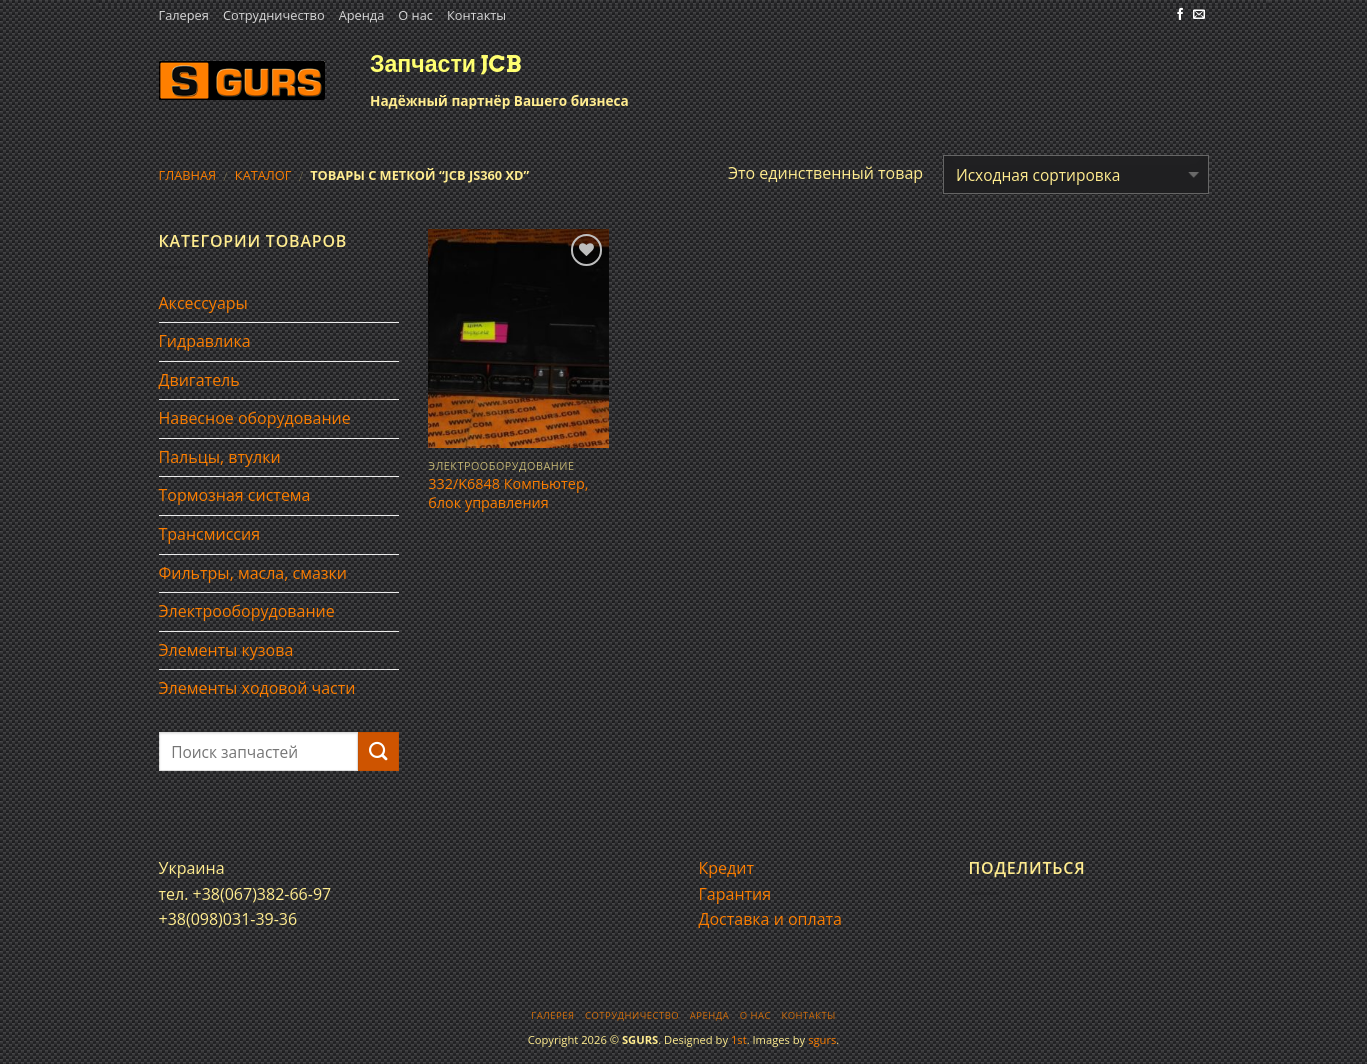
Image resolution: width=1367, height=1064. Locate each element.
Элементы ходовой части (257, 688)
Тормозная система (235, 495)
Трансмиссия (210, 534)
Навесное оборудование (255, 418)
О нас (415, 15)
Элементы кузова (226, 650)
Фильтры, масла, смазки (253, 573)
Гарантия (735, 894)
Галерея (184, 15)
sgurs (822, 1039)
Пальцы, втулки (220, 457)
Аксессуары (203, 303)
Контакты (476, 15)
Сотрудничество (274, 15)
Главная (188, 175)
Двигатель (199, 380)
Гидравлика (205, 341)
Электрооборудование (247, 611)
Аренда (362, 15)
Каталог (263, 175)
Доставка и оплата (771, 919)
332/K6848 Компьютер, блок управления (508, 493)
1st (739, 1039)
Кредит (726, 868)
